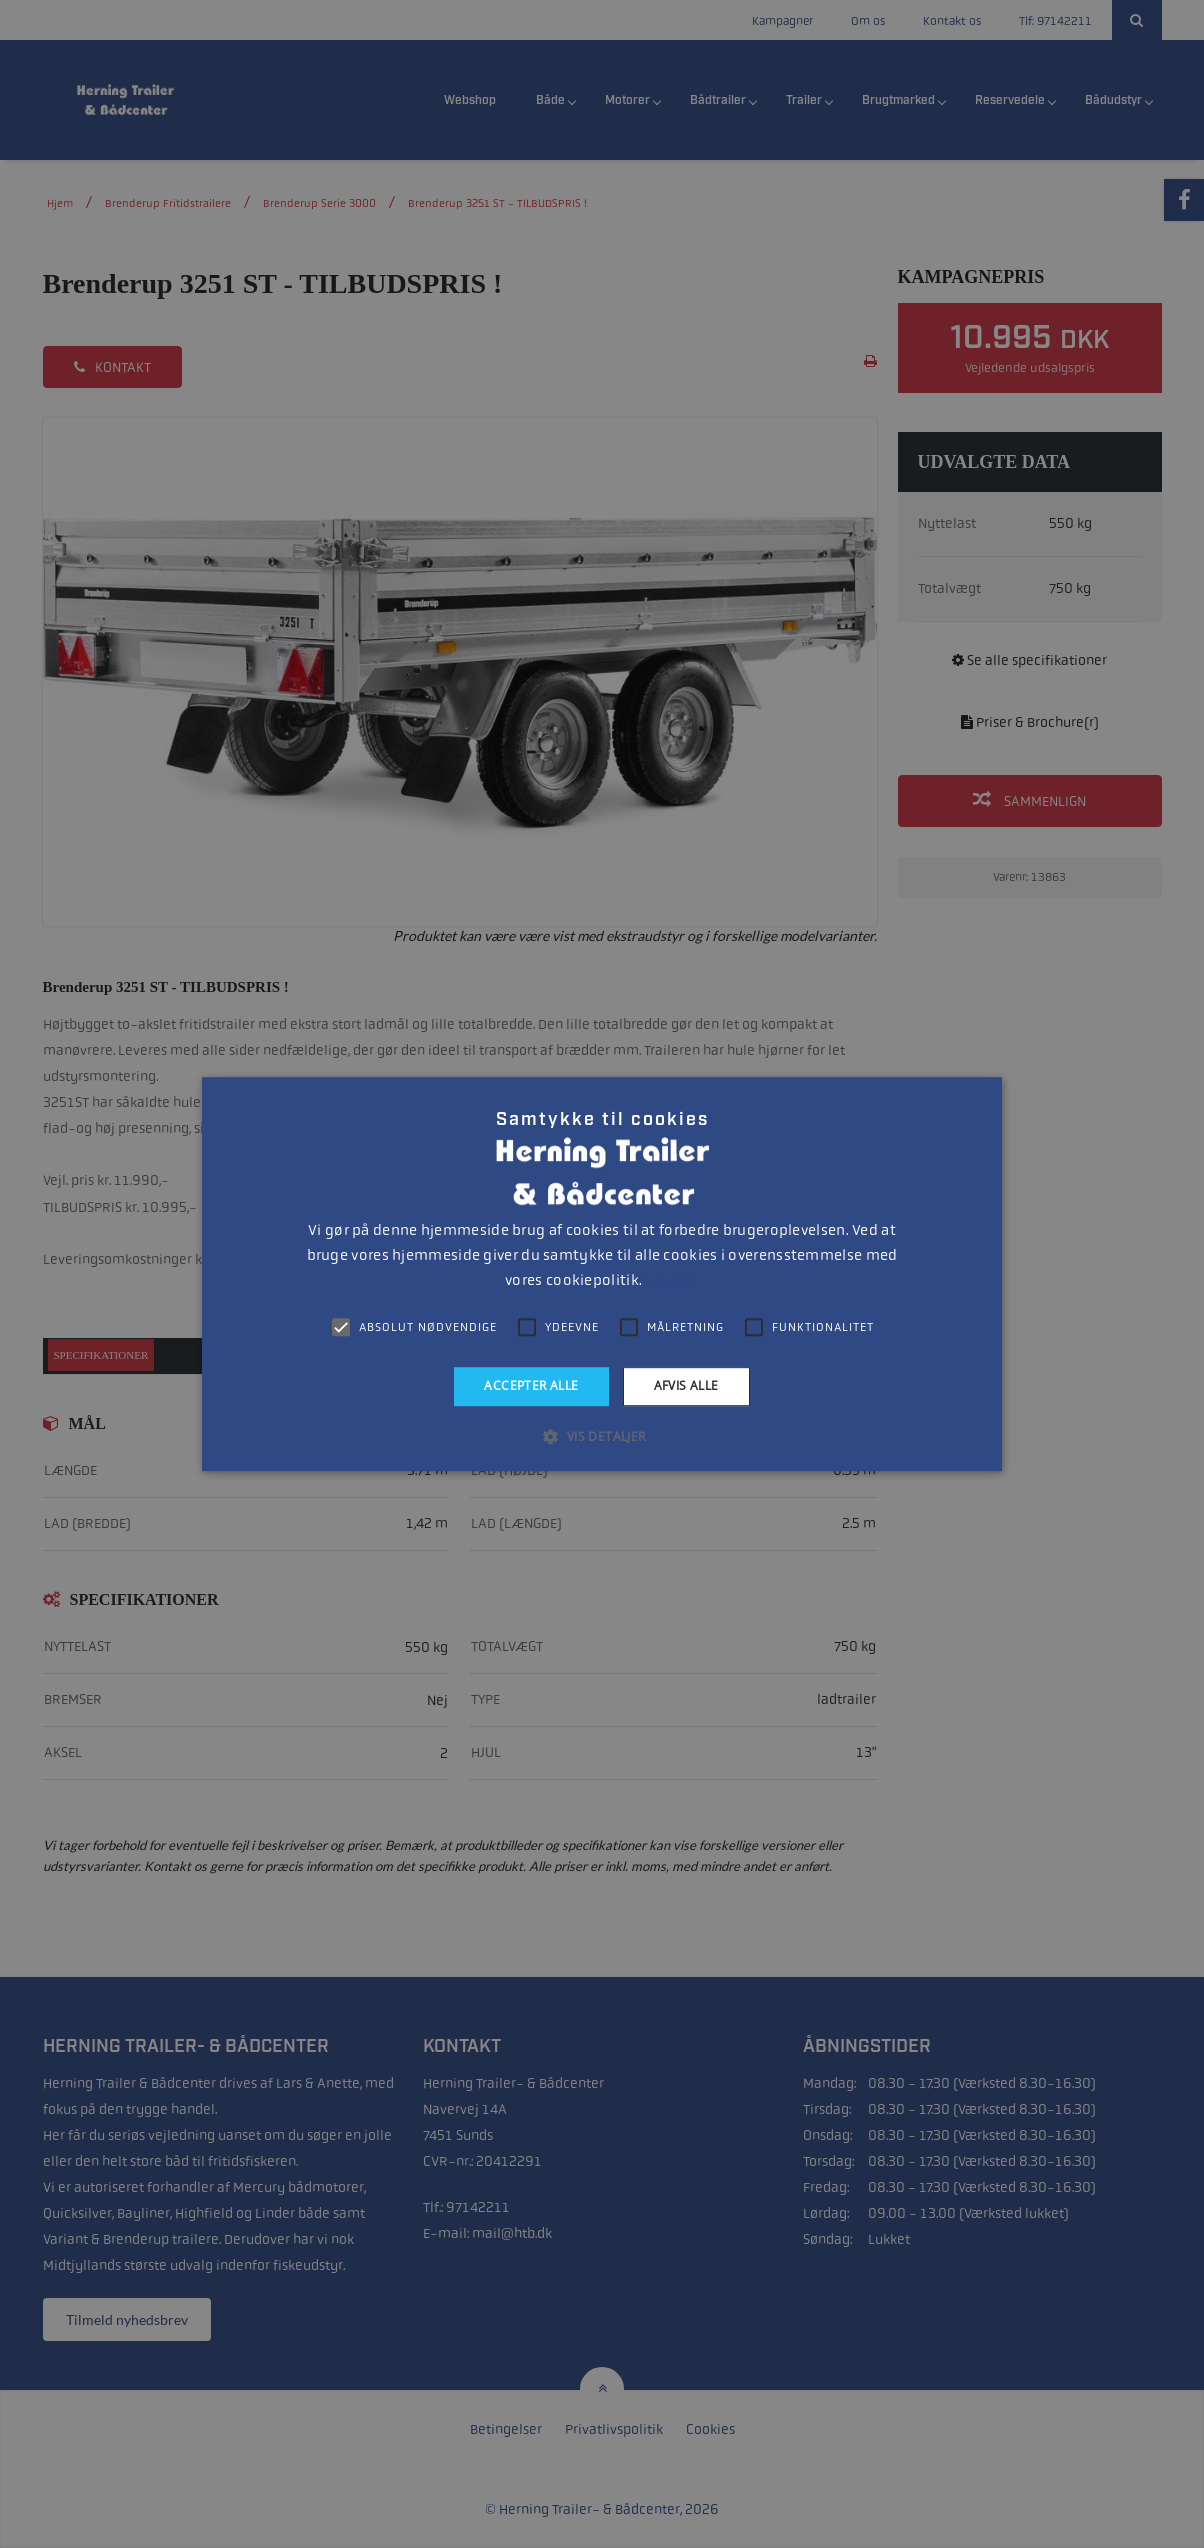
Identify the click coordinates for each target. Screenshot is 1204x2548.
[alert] (602, 1274)
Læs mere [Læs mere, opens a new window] (671, 1281)
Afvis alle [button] (686, 1385)
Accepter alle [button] (531, 1385)
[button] (601, 1436)
